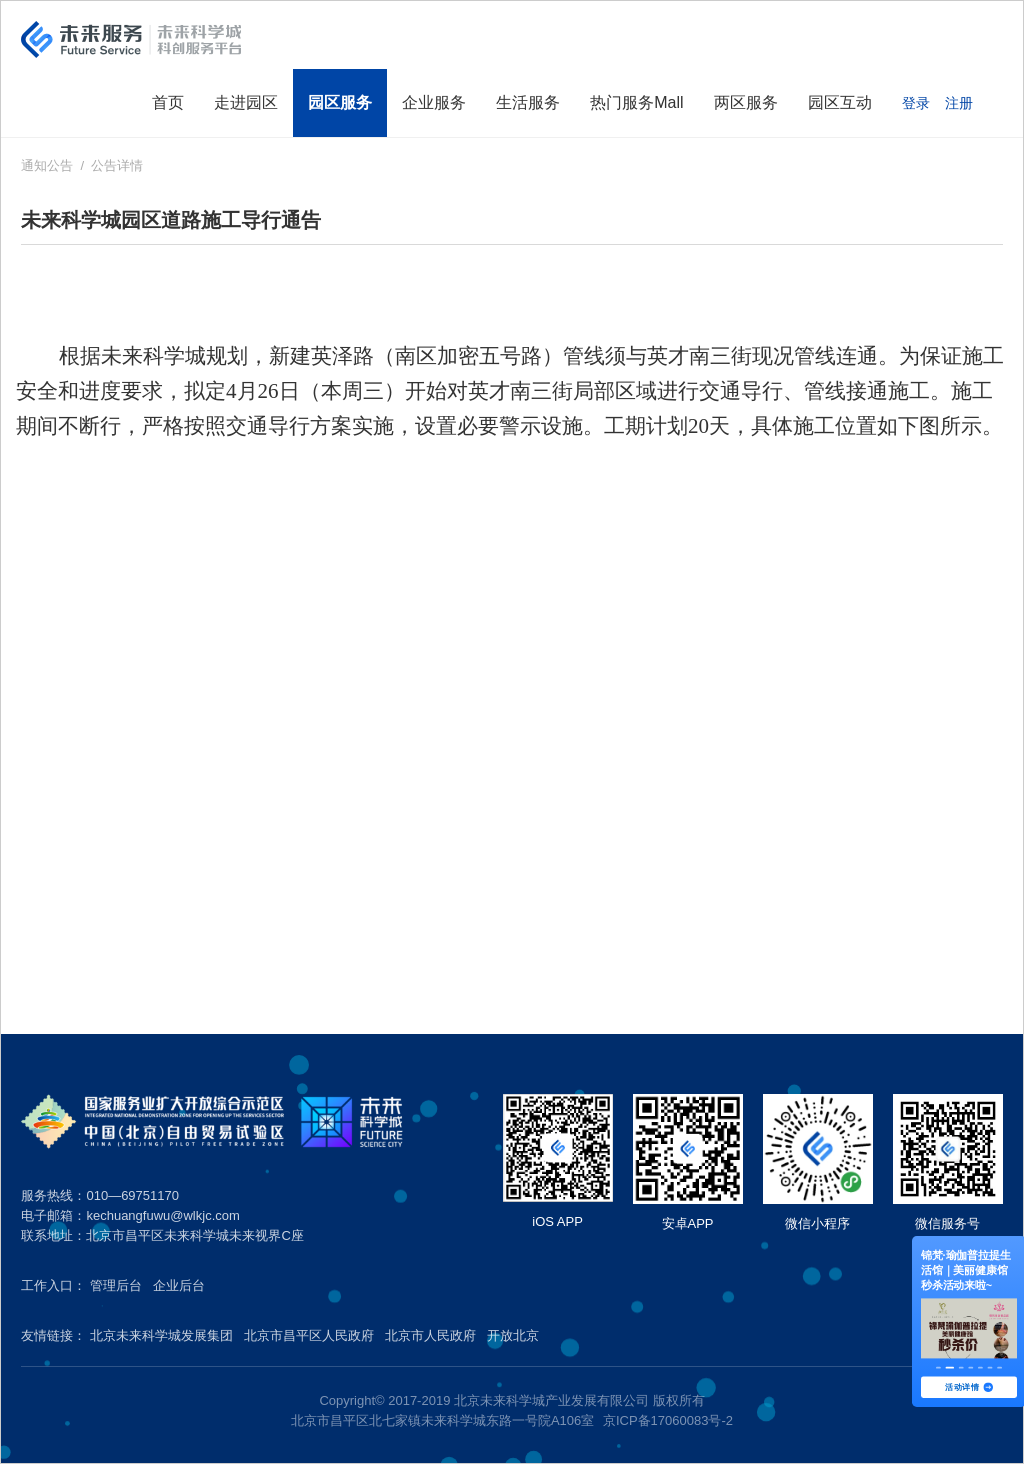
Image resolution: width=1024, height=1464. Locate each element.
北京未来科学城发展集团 (161, 1335)
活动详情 (968, 1387)
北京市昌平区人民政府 (309, 1335)
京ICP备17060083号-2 (668, 1420)
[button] (938, 1368)
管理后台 (116, 1285)
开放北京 (513, 1335)
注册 (959, 103)
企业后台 (179, 1285)
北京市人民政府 (430, 1335)
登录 (916, 103)
